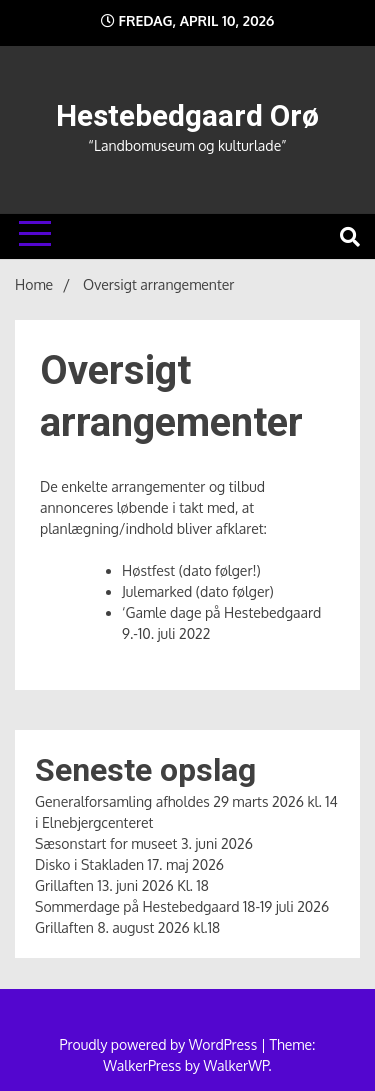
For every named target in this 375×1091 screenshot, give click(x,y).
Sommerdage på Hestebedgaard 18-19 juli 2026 (182, 906)
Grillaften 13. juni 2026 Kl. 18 (122, 885)
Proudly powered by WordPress (160, 1044)
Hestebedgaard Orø (187, 115)
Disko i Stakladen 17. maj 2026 (129, 864)
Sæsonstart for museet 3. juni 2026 (144, 843)
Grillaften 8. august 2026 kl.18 (127, 927)
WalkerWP (236, 1065)
